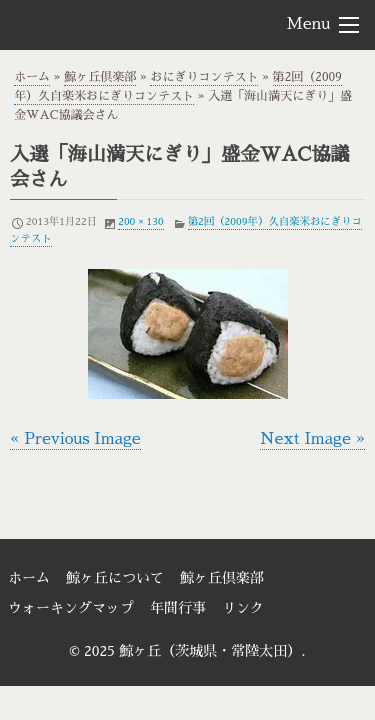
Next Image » (312, 439)
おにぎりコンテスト (204, 77)
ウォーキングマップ (71, 608)
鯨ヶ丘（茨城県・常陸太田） (121, 24)
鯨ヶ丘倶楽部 (100, 77)
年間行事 (178, 608)
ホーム (32, 77)
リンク (243, 608)
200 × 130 (140, 221)
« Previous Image (75, 439)
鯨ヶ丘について (115, 578)
